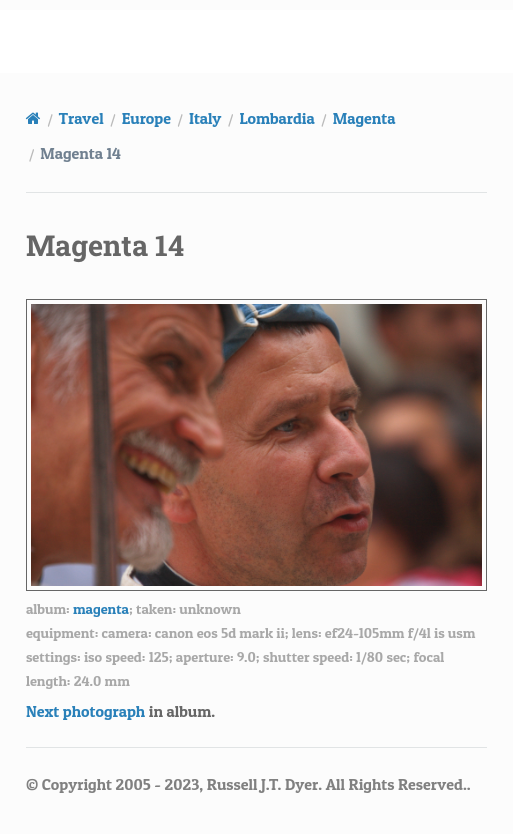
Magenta (364, 118)
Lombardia (276, 118)
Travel (81, 118)
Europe (146, 118)
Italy (205, 118)
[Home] (33, 118)
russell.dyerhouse (269, 41)
